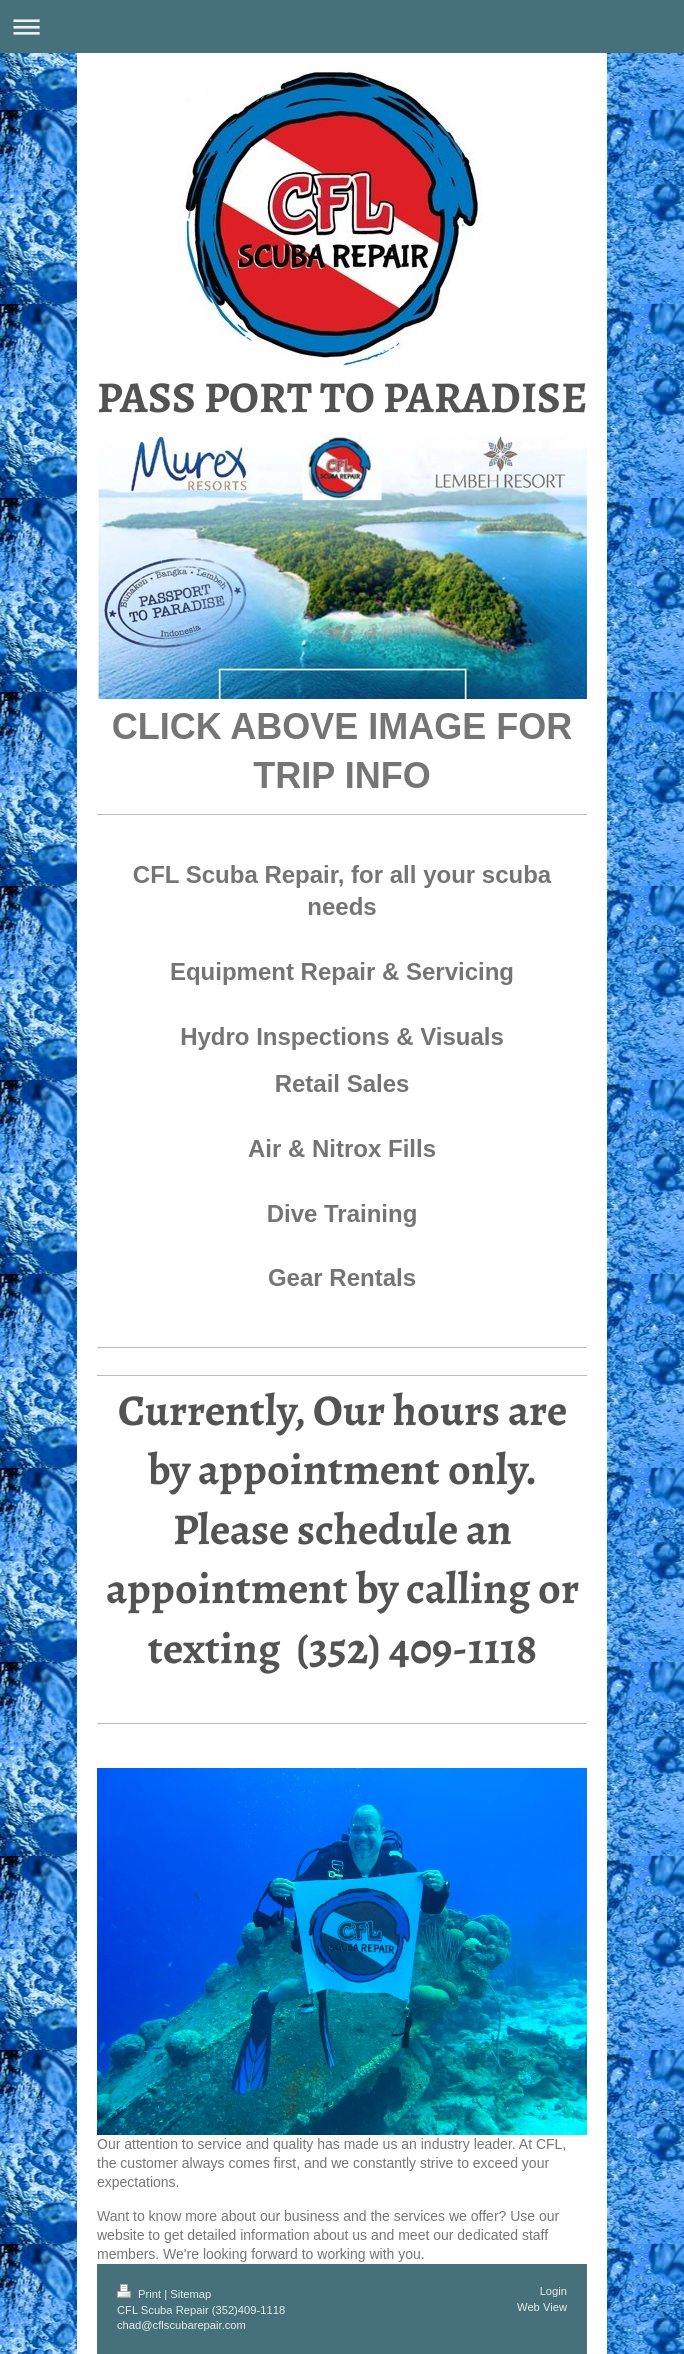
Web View (542, 2307)
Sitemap (190, 2294)
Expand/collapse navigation (342, 26)
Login (553, 2291)
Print (140, 2294)
